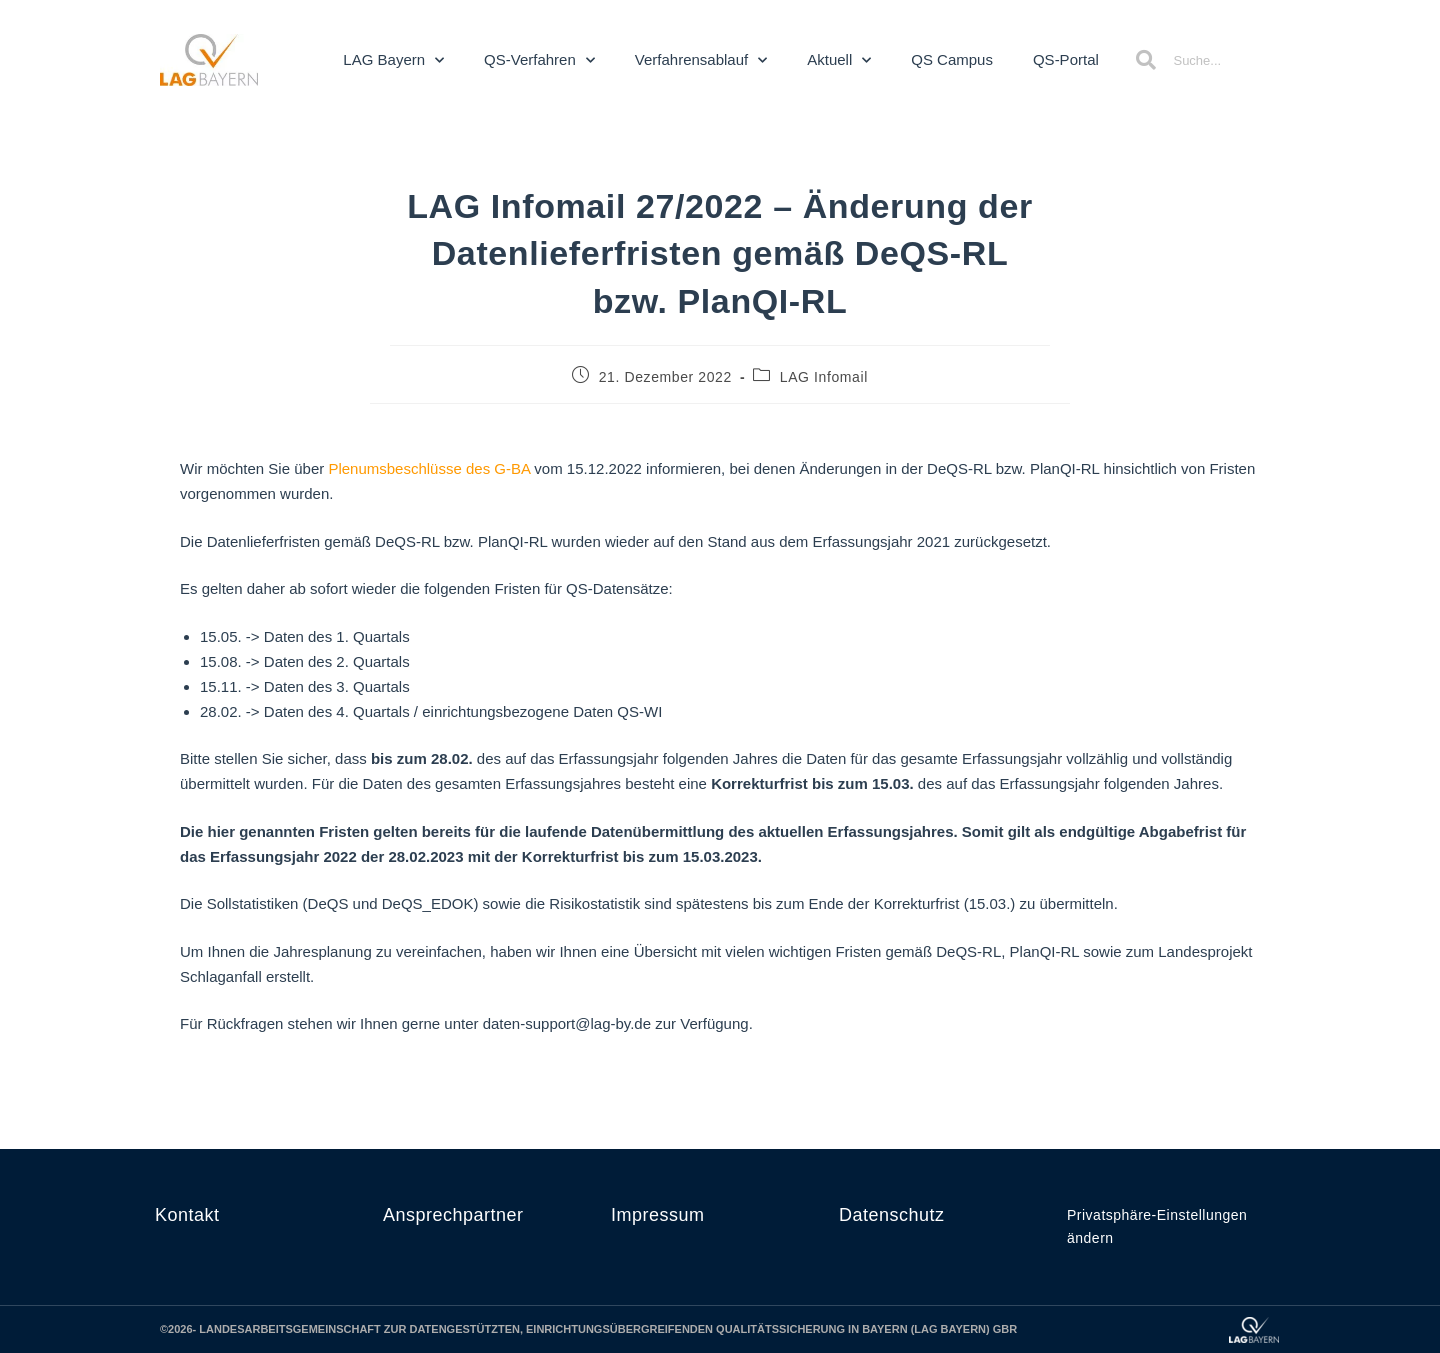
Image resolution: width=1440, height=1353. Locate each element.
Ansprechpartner (453, 1215)
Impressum (658, 1215)
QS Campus (952, 59)
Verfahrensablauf (701, 60)
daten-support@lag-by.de (567, 1023)
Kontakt (187, 1215)
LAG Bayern (393, 60)
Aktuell (839, 60)
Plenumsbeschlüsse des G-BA (429, 468)
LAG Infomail (824, 377)
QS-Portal (1066, 59)
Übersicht (665, 951)
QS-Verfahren (539, 60)
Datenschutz (892, 1215)
